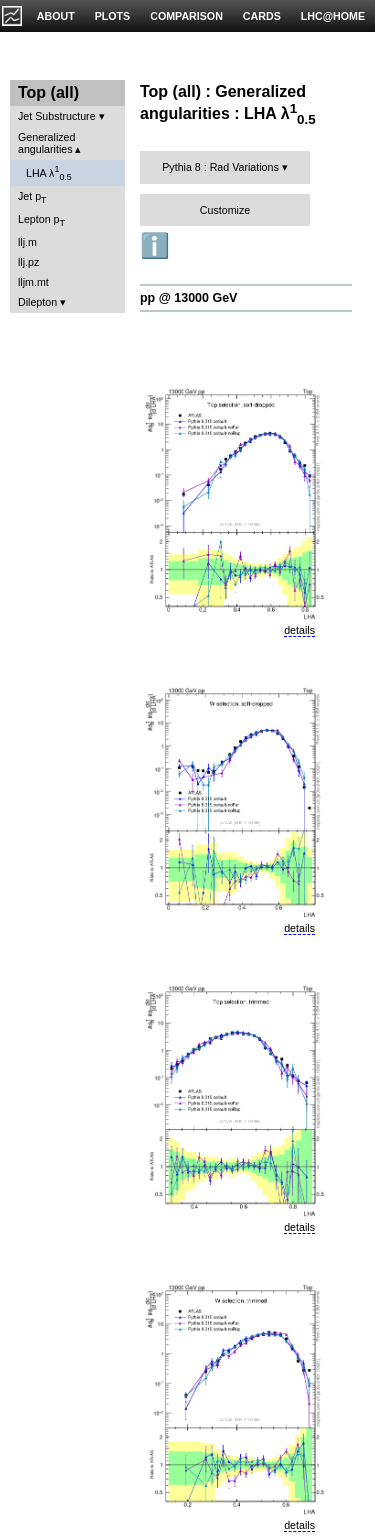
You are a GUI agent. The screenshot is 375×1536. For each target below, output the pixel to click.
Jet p (32, 197)
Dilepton (37, 302)
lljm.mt (33, 282)
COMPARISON (186, 16)
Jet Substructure (57, 116)
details (299, 630)
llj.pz (28, 262)
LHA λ (49, 173)
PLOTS (113, 16)
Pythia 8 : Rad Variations (220, 167)
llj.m (27, 242)
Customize (225, 210)
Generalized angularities (46, 143)
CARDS (262, 16)
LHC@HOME (333, 16)
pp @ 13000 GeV (188, 298)
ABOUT (56, 16)
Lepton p (41, 220)
